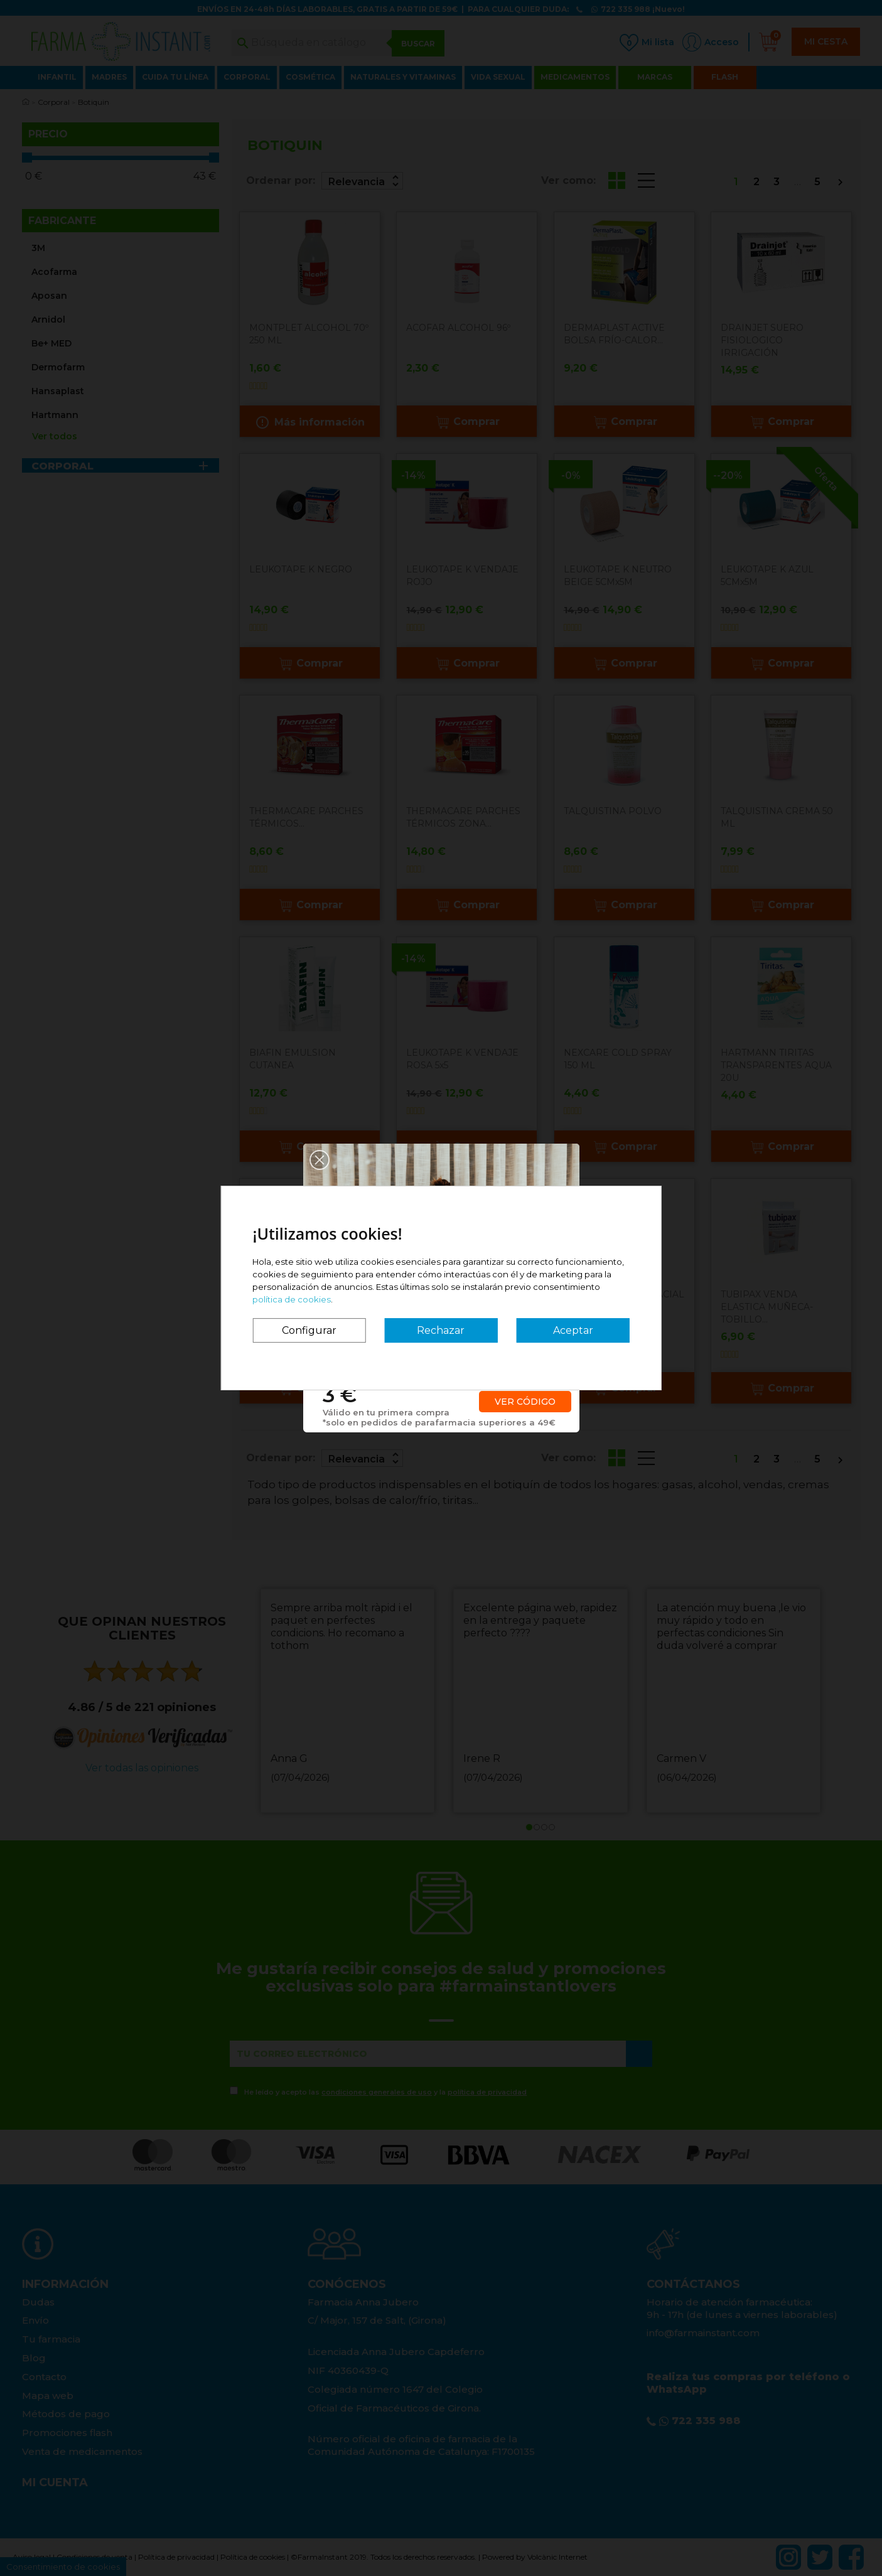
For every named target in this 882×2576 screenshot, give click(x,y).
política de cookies (291, 1299)
